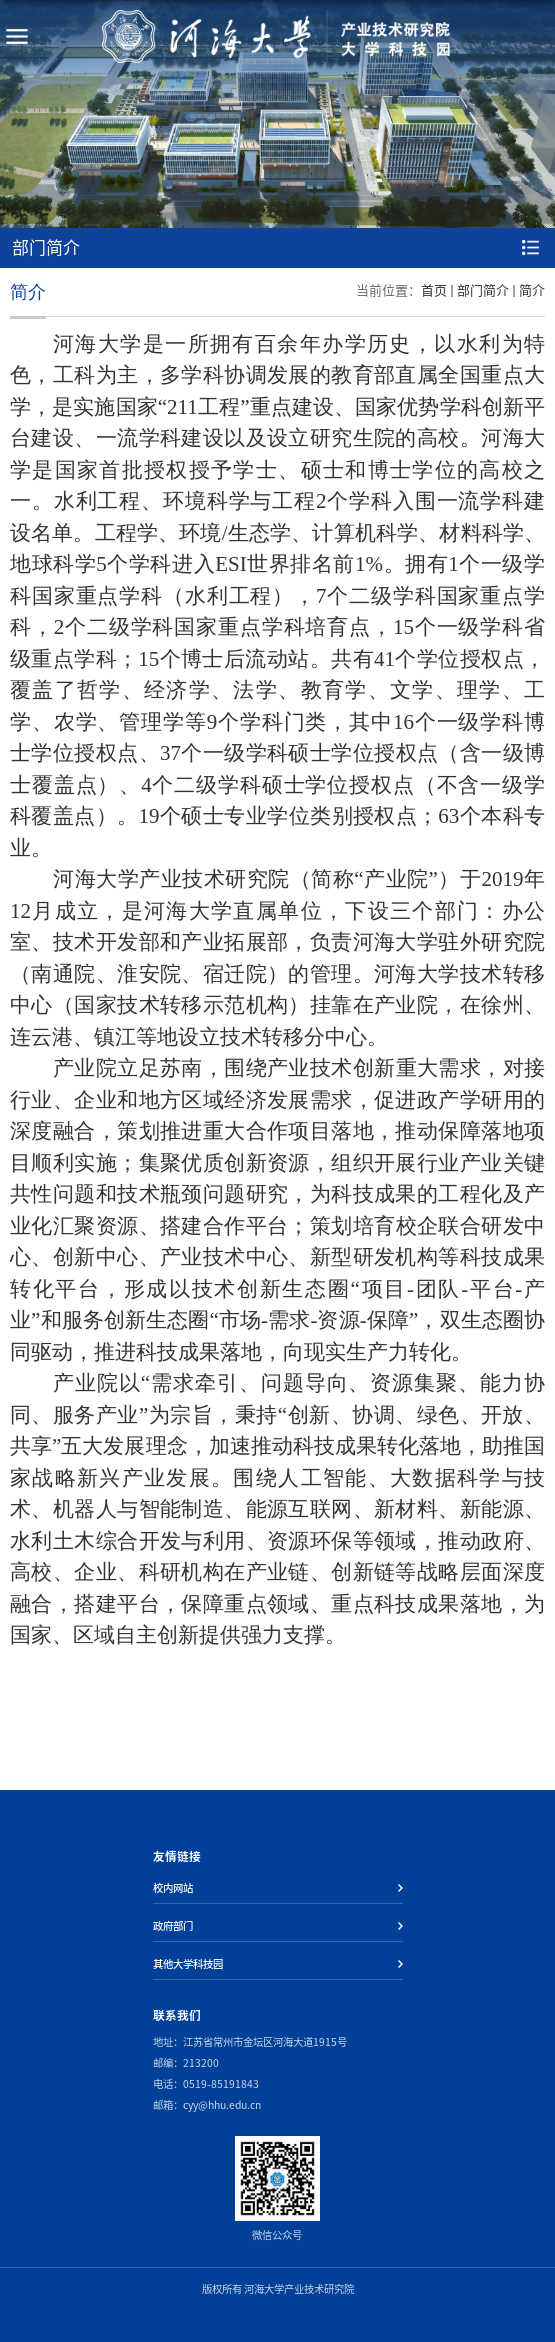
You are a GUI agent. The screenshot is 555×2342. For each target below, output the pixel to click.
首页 (434, 290)
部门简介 (483, 290)
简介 (532, 290)
